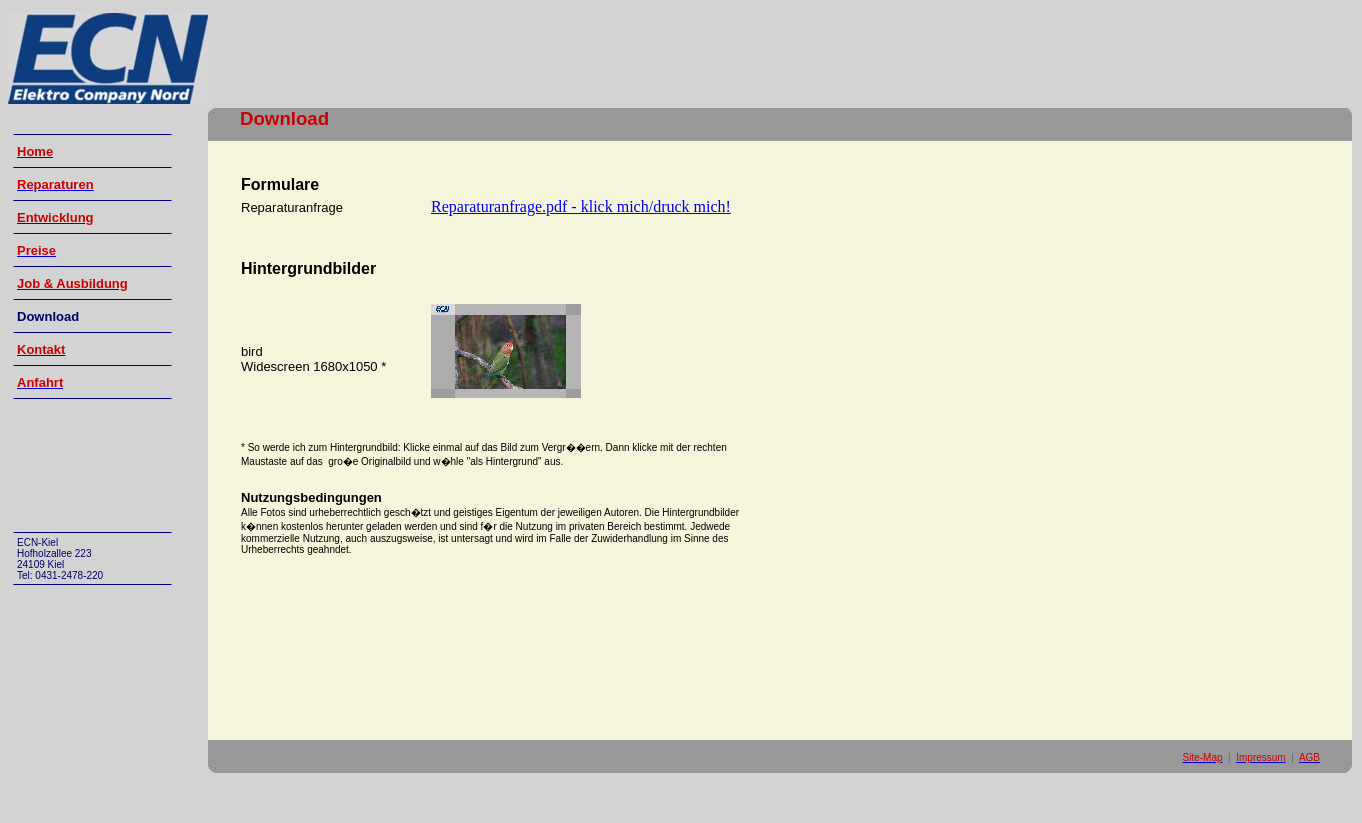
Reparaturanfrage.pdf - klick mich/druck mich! (581, 206)
